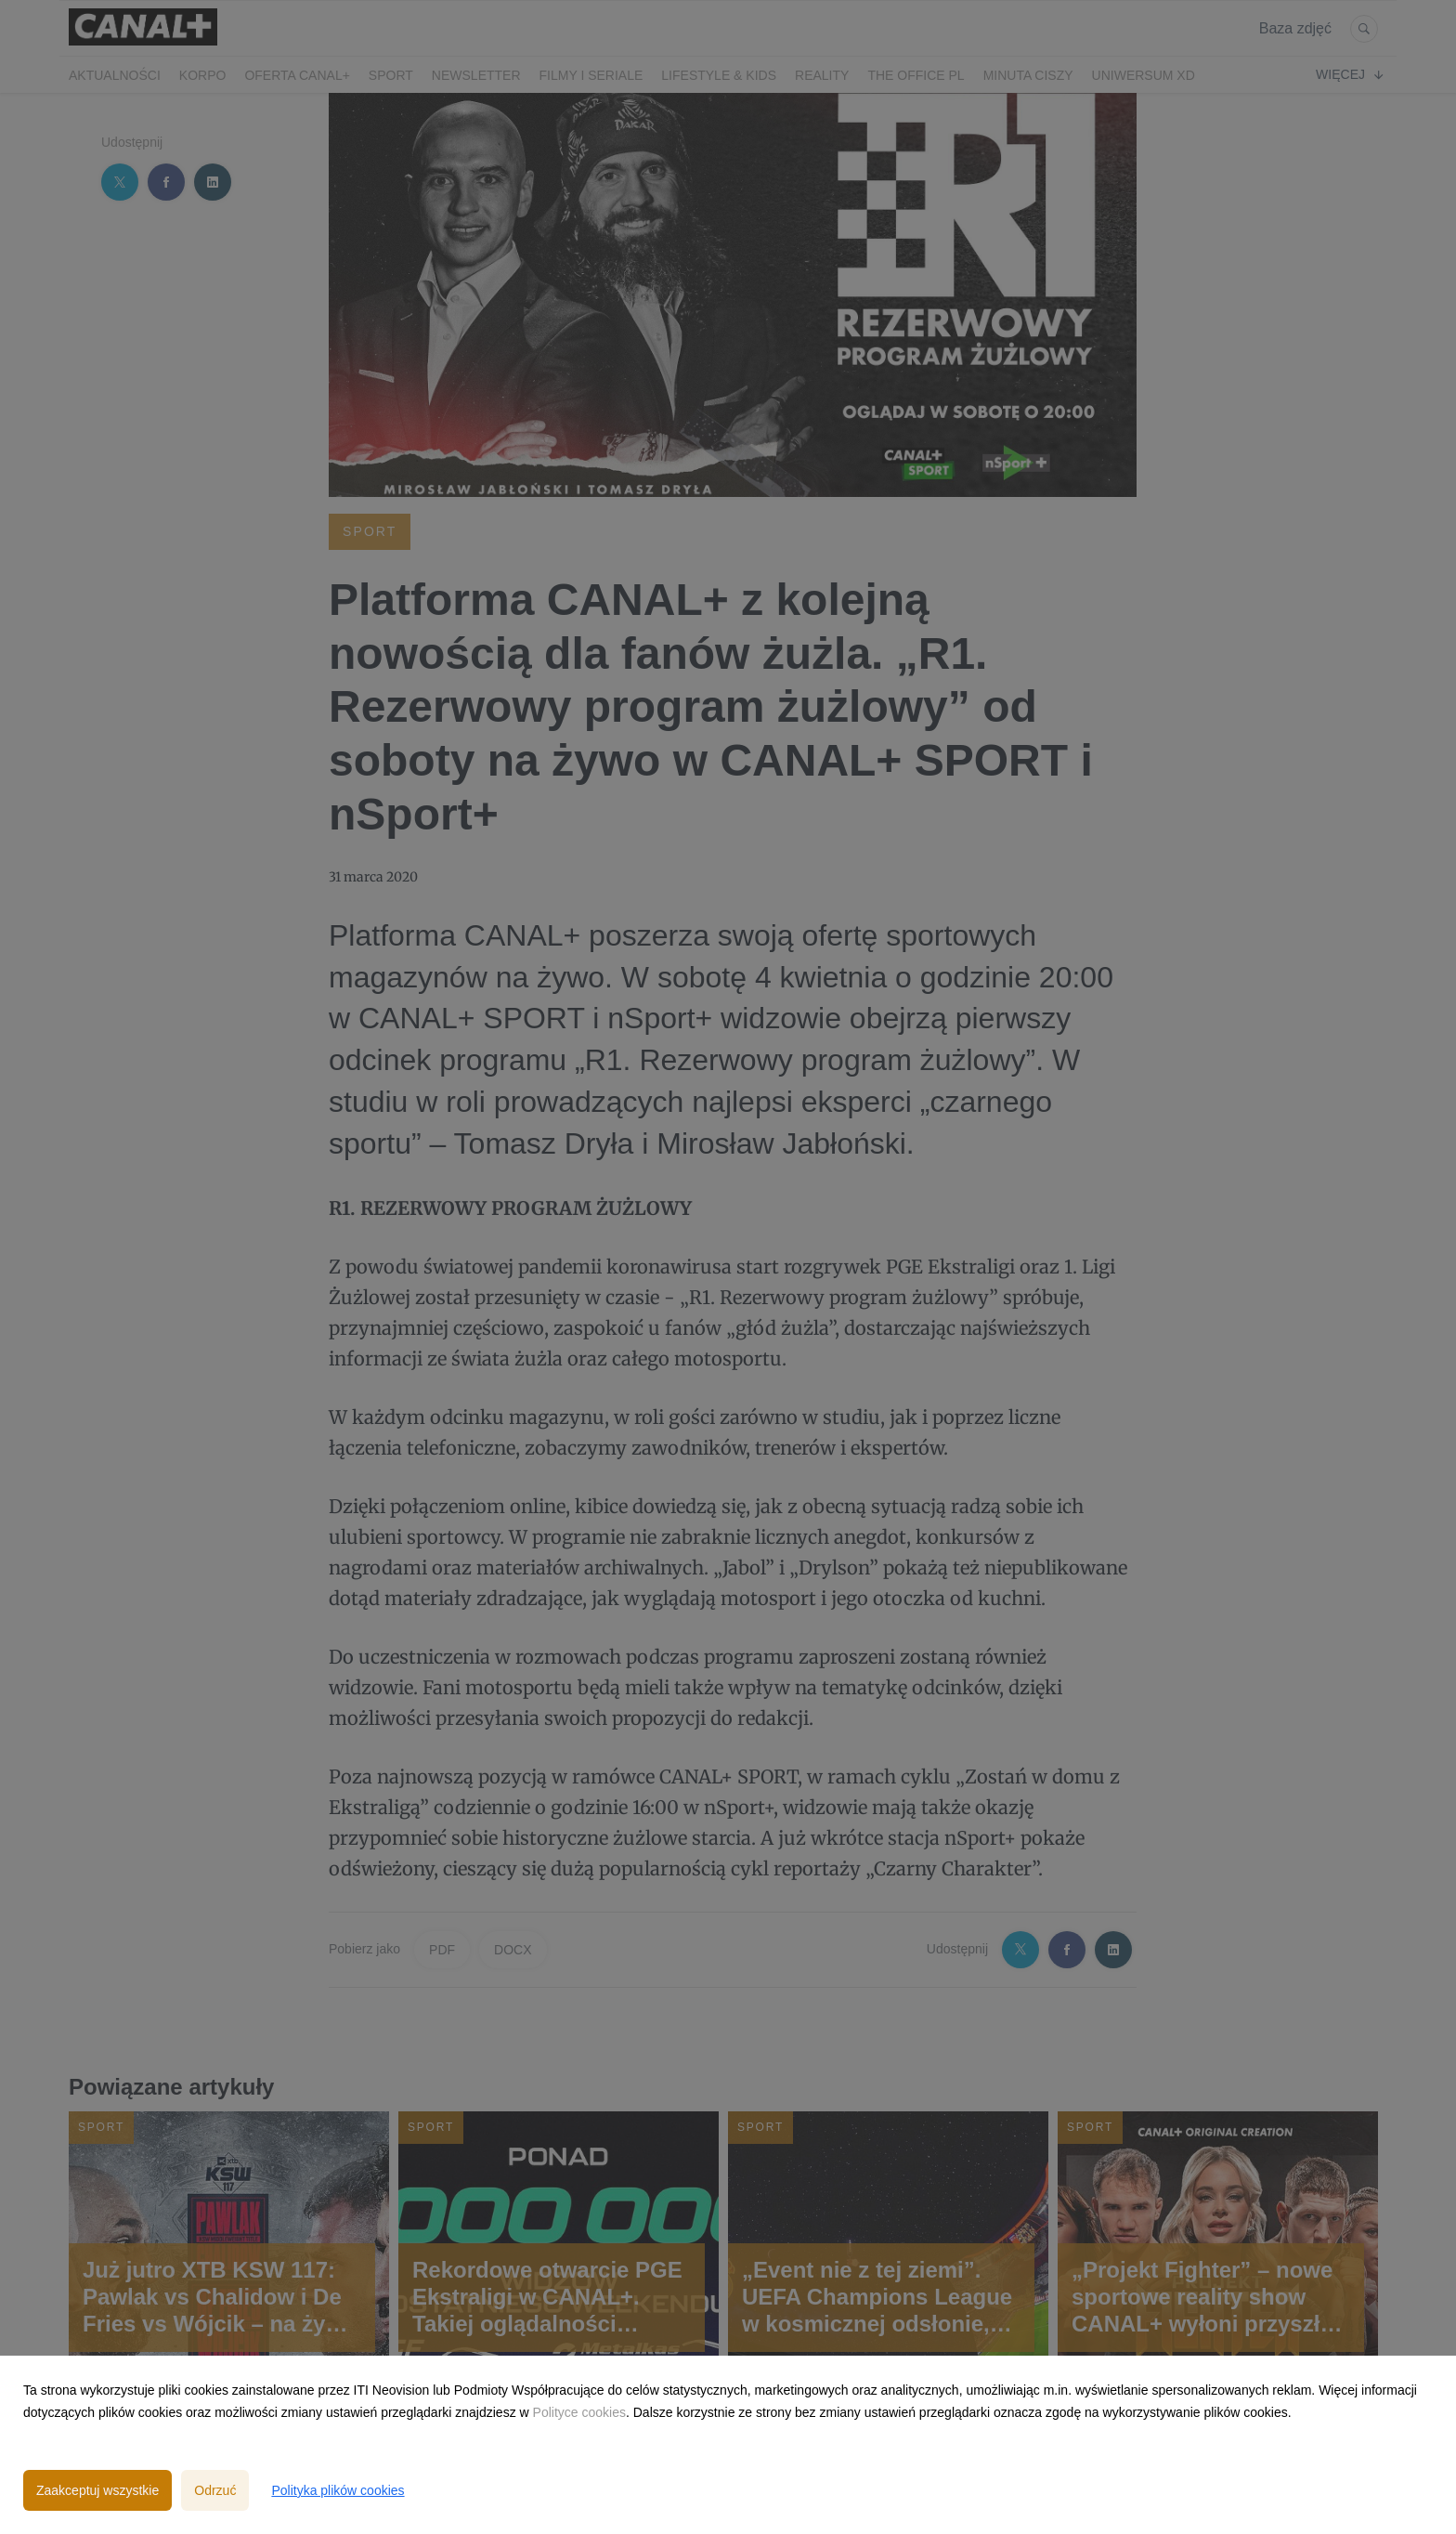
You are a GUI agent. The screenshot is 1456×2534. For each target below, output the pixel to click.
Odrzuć (215, 2490)
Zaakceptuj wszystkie (97, 2490)
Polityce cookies (579, 2412)
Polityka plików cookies (337, 2490)
